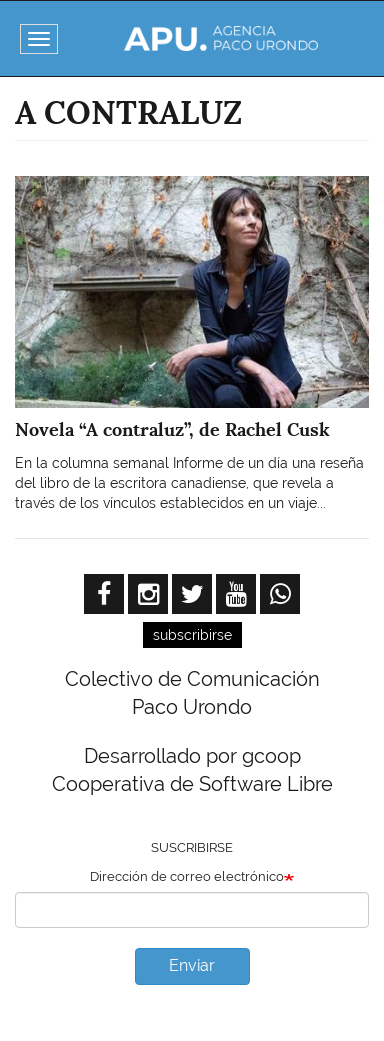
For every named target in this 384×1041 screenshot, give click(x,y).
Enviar (192, 965)
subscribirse (192, 635)
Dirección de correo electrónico (187, 876)
